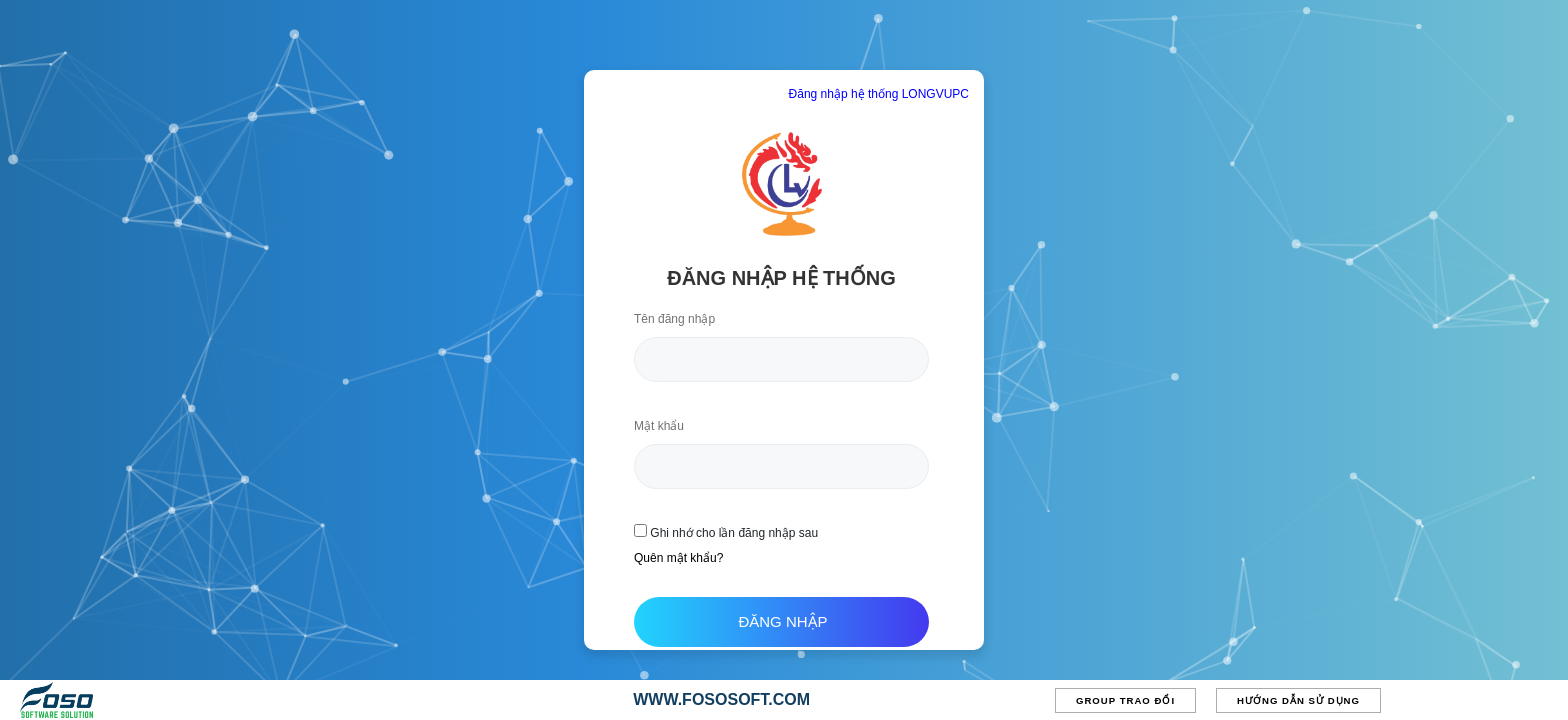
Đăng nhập (782, 621)
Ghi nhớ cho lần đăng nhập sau (726, 532)
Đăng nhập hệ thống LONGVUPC (879, 94)
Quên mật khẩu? (678, 558)
